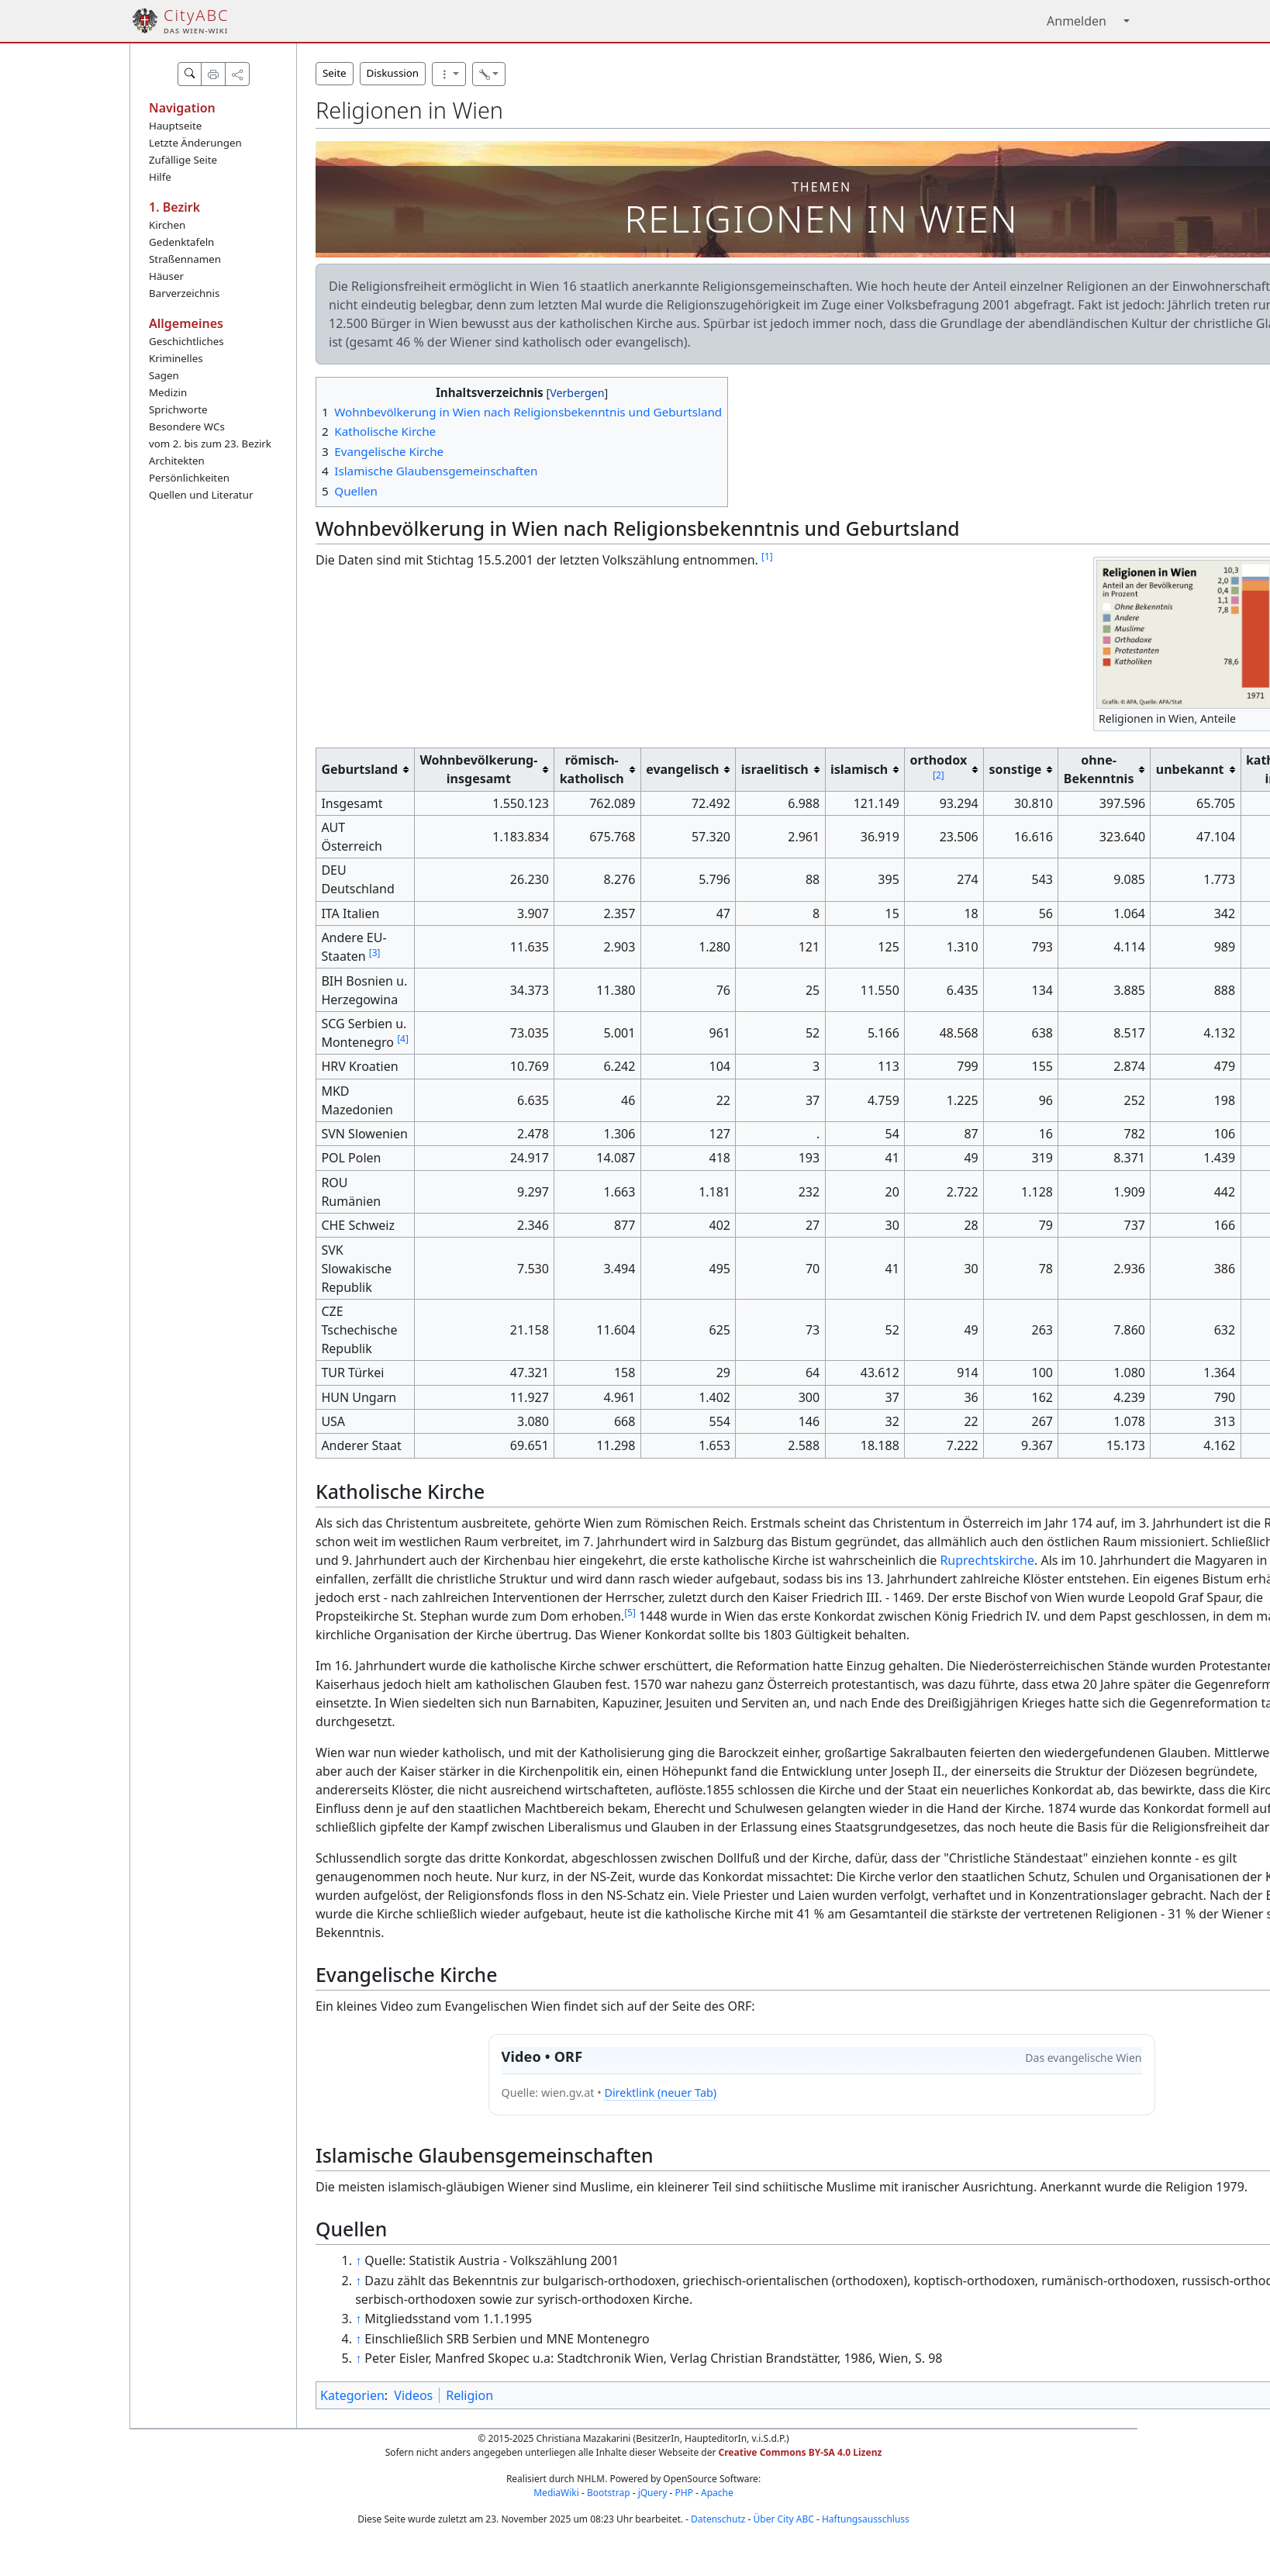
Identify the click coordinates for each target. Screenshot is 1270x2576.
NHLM (591, 2478)
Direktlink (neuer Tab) (660, 2092)
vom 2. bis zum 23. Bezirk (210, 444)
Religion (469, 2395)
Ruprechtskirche (987, 1560)
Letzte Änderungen (195, 143)
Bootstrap (608, 2492)
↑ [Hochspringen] (358, 2260)
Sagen (164, 375)
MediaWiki (556, 2492)
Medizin (168, 392)
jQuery (653, 2492)
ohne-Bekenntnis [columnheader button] (1099, 769)
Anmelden (1076, 20)
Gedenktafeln (181, 242)
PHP (683, 2492)
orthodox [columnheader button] (939, 766)
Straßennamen (185, 259)
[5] (630, 1612)
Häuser (166, 276)
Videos (413, 2395)
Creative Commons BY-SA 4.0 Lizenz (800, 2452)
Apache (717, 2492)
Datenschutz (718, 2519)
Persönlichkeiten (189, 478)
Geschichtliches (186, 341)
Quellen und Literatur (201, 495)
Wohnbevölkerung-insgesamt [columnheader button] (478, 769)
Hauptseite (175, 126)
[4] (403, 1038)
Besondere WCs (187, 426)
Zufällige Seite (183, 160)
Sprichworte (178, 409)
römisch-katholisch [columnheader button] (592, 769)
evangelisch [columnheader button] (682, 769)
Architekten (177, 461)
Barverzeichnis (184, 293)
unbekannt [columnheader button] (1190, 769)
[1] (767, 556)
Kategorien (352, 2395)
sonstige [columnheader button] (1015, 769)
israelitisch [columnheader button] (775, 769)
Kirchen (167, 225)
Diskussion (393, 73)
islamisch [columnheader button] (859, 769)
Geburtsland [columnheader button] (359, 769)
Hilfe (160, 177)
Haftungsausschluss (865, 2519)
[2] (938, 775)
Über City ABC (784, 2519)
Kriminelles (176, 358)
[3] (375, 952)
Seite (335, 73)
